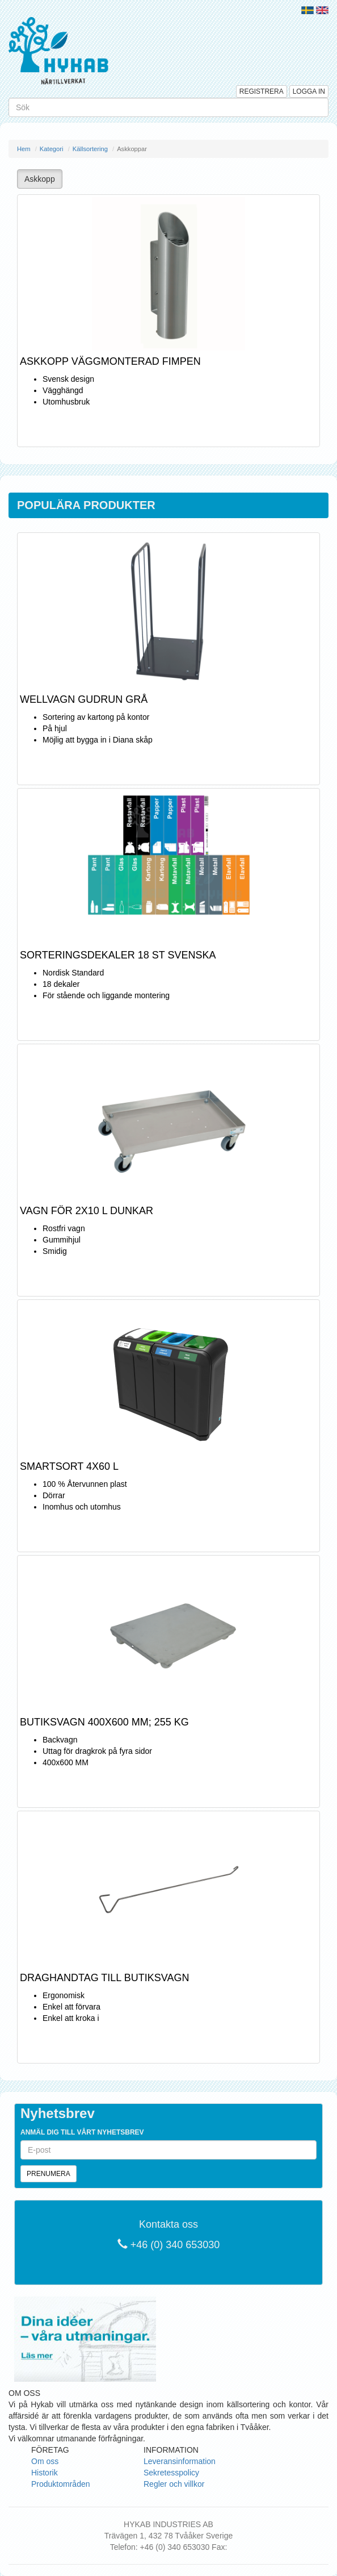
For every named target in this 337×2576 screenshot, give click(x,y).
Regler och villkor (174, 2484)
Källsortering (90, 148)
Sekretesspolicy (171, 2472)
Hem (24, 148)
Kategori (52, 148)
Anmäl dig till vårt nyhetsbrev (82, 2132)
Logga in (309, 91)
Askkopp (39, 179)
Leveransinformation (180, 2461)
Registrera (261, 91)
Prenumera (48, 2174)
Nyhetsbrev (57, 2113)
